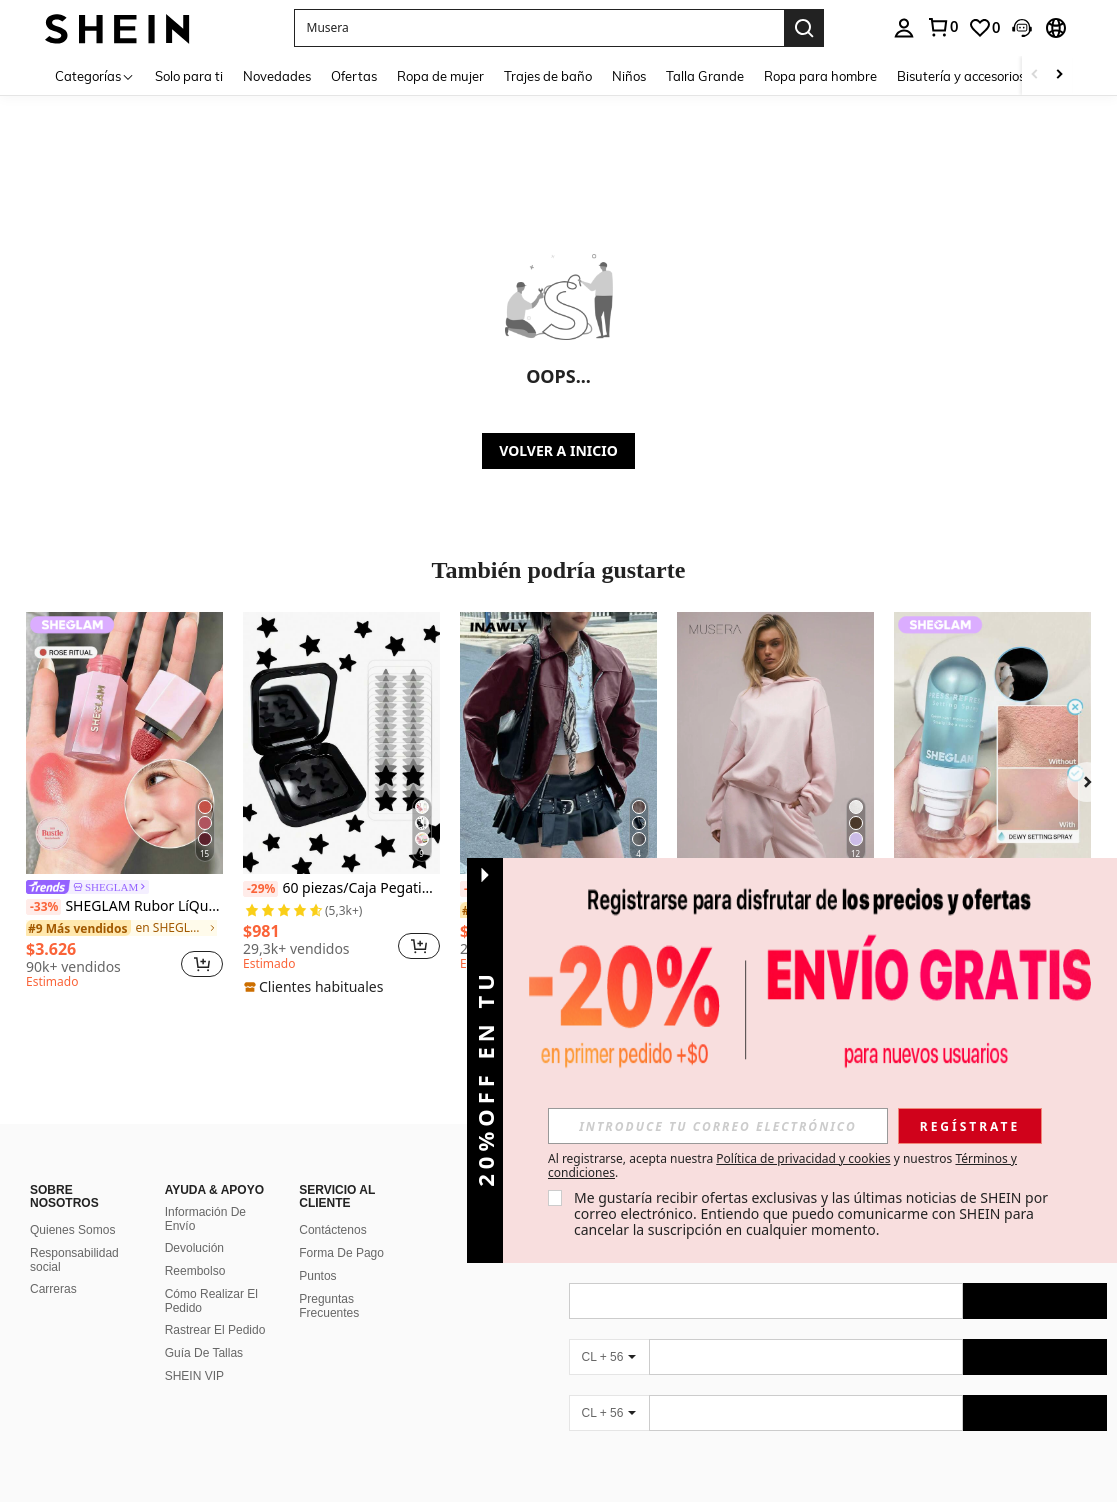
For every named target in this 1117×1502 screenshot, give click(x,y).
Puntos (317, 1276)
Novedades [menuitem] (277, 76)
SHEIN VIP (194, 1376)
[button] (539, 28)
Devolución (194, 1248)
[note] (316, 987)
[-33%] (43, 907)
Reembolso (195, 1271)
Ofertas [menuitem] (354, 76)
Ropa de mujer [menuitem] (440, 76)
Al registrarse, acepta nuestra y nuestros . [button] (782, 1166)
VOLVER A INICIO (558, 450)
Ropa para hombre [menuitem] (820, 76)
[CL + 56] (609, 1357)
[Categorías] (95, 75)
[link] (942, 27)
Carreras (53, 1289)
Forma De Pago (341, 1253)
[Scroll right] (1059, 75)
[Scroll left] (1035, 75)
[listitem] (124, 803)
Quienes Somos (72, 1230)
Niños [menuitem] (629, 76)
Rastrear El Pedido (215, 1330)
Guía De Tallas (204, 1353)
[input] (718, 1126)
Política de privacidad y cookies (803, 1158)
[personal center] (904, 28)
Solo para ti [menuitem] (189, 76)
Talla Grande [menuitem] (705, 76)
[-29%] (260, 889)
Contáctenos (332, 1230)
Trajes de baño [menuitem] (548, 76)
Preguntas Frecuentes (329, 1306)
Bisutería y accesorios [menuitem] (961, 76)
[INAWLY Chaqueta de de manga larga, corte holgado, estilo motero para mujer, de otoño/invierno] (558, 743)
